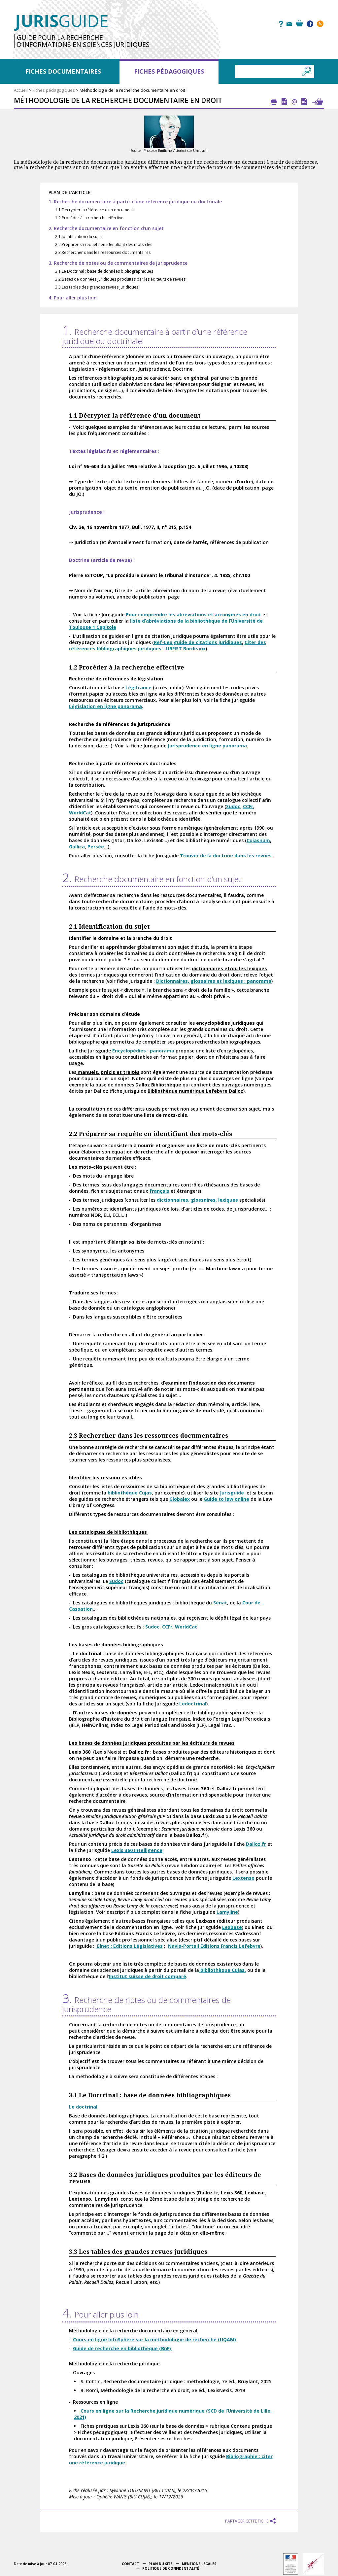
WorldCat (80, 812)
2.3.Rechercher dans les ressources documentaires (103, 252)
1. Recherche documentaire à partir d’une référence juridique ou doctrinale (135, 201)
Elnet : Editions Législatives (129, 1946)
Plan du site (160, 2563)
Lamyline (227, 1912)
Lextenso (243, 1878)
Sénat (220, 1602)
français (159, 1191)
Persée (95, 846)
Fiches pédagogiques (169, 71)
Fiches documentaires (63, 71)
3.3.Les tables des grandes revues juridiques (96, 287)
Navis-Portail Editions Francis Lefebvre (214, 1946)
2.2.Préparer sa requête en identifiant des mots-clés (103, 244)
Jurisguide (232, 1493)
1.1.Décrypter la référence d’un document (94, 210)
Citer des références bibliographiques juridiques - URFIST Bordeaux (167, 645)
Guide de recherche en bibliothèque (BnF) (122, 2348)
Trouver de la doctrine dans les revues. (226, 855)
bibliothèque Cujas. (222, 1970)
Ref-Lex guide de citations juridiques (198, 642)
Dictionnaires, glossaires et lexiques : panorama (213, 981)
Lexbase (232, 1927)
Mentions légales (199, 2563)
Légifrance (138, 687)
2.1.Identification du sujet (78, 236)
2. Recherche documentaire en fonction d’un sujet (106, 228)
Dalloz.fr (256, 1844)
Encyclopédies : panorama (143, 1051)
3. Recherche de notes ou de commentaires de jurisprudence (118, 263)
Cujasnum (258, 840)
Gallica (77, 846)
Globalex (179, 1499)
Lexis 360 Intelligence (136, 1850)
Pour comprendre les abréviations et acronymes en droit (193, 614)
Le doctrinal (83, 2107)
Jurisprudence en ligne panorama (207, 745)
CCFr (248, 806)
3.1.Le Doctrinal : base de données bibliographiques (104, 271)
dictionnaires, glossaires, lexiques (197, 1200)
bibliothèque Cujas (129, 1493)
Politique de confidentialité (170, 2568)
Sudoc (233, 806)
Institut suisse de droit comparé (147, 1976)
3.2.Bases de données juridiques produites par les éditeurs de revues (120, 279)
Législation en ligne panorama (105, 706)
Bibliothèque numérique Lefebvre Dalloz (195, 1091)
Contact (130, 2563)
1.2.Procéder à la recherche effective (89, 218)
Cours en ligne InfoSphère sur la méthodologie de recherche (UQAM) (154, 2339)
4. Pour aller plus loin (73, 297)
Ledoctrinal (192, 1703)
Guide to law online (226, 1499)
